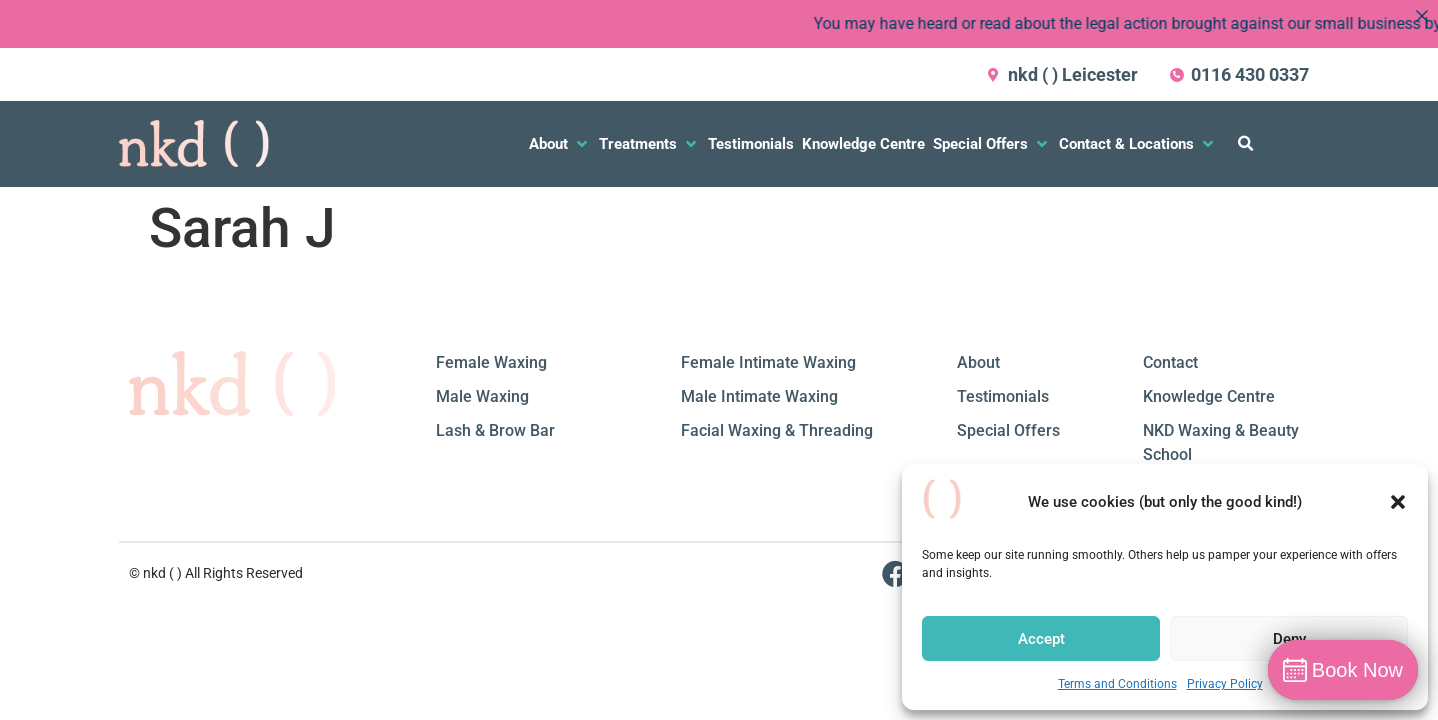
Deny (1289, 639)
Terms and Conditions (1117, 684)
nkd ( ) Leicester (1073, 74)
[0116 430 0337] (1177, 75)
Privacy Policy (1225, 684)
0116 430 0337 (1250, 74)
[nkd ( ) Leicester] (994, 75)
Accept (1041, 639)
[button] (1398, 502)
